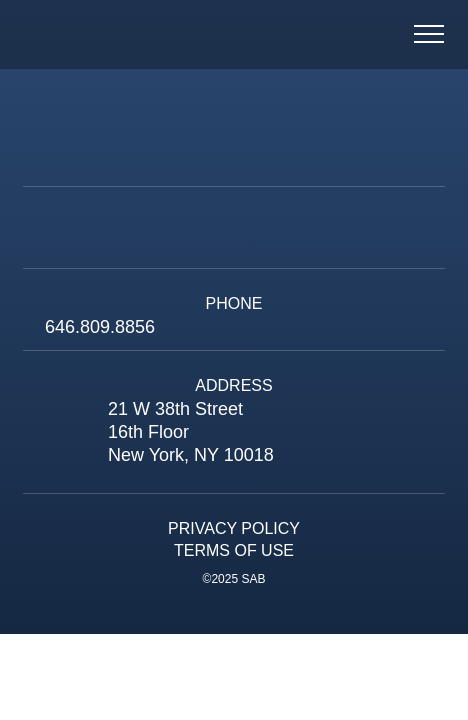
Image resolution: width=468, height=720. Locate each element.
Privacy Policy (234, 528)
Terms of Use (234, 550)
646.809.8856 (100, 327)
